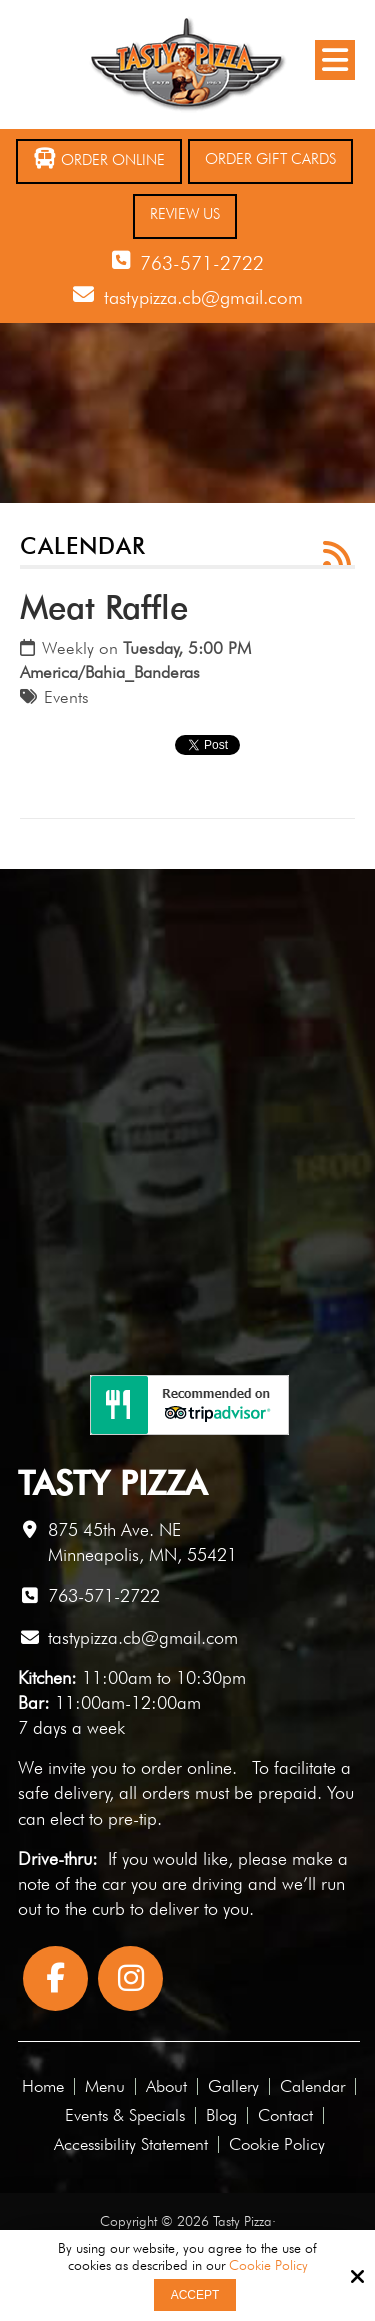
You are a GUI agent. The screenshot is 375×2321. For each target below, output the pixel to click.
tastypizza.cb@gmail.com (203, 297)
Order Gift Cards (270, 159)
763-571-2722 (202, 263)
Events (66, 697)
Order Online (99, 158)
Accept (195, 2295)
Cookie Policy (268, 2265)
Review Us (185, 214)
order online (186, 1767)
